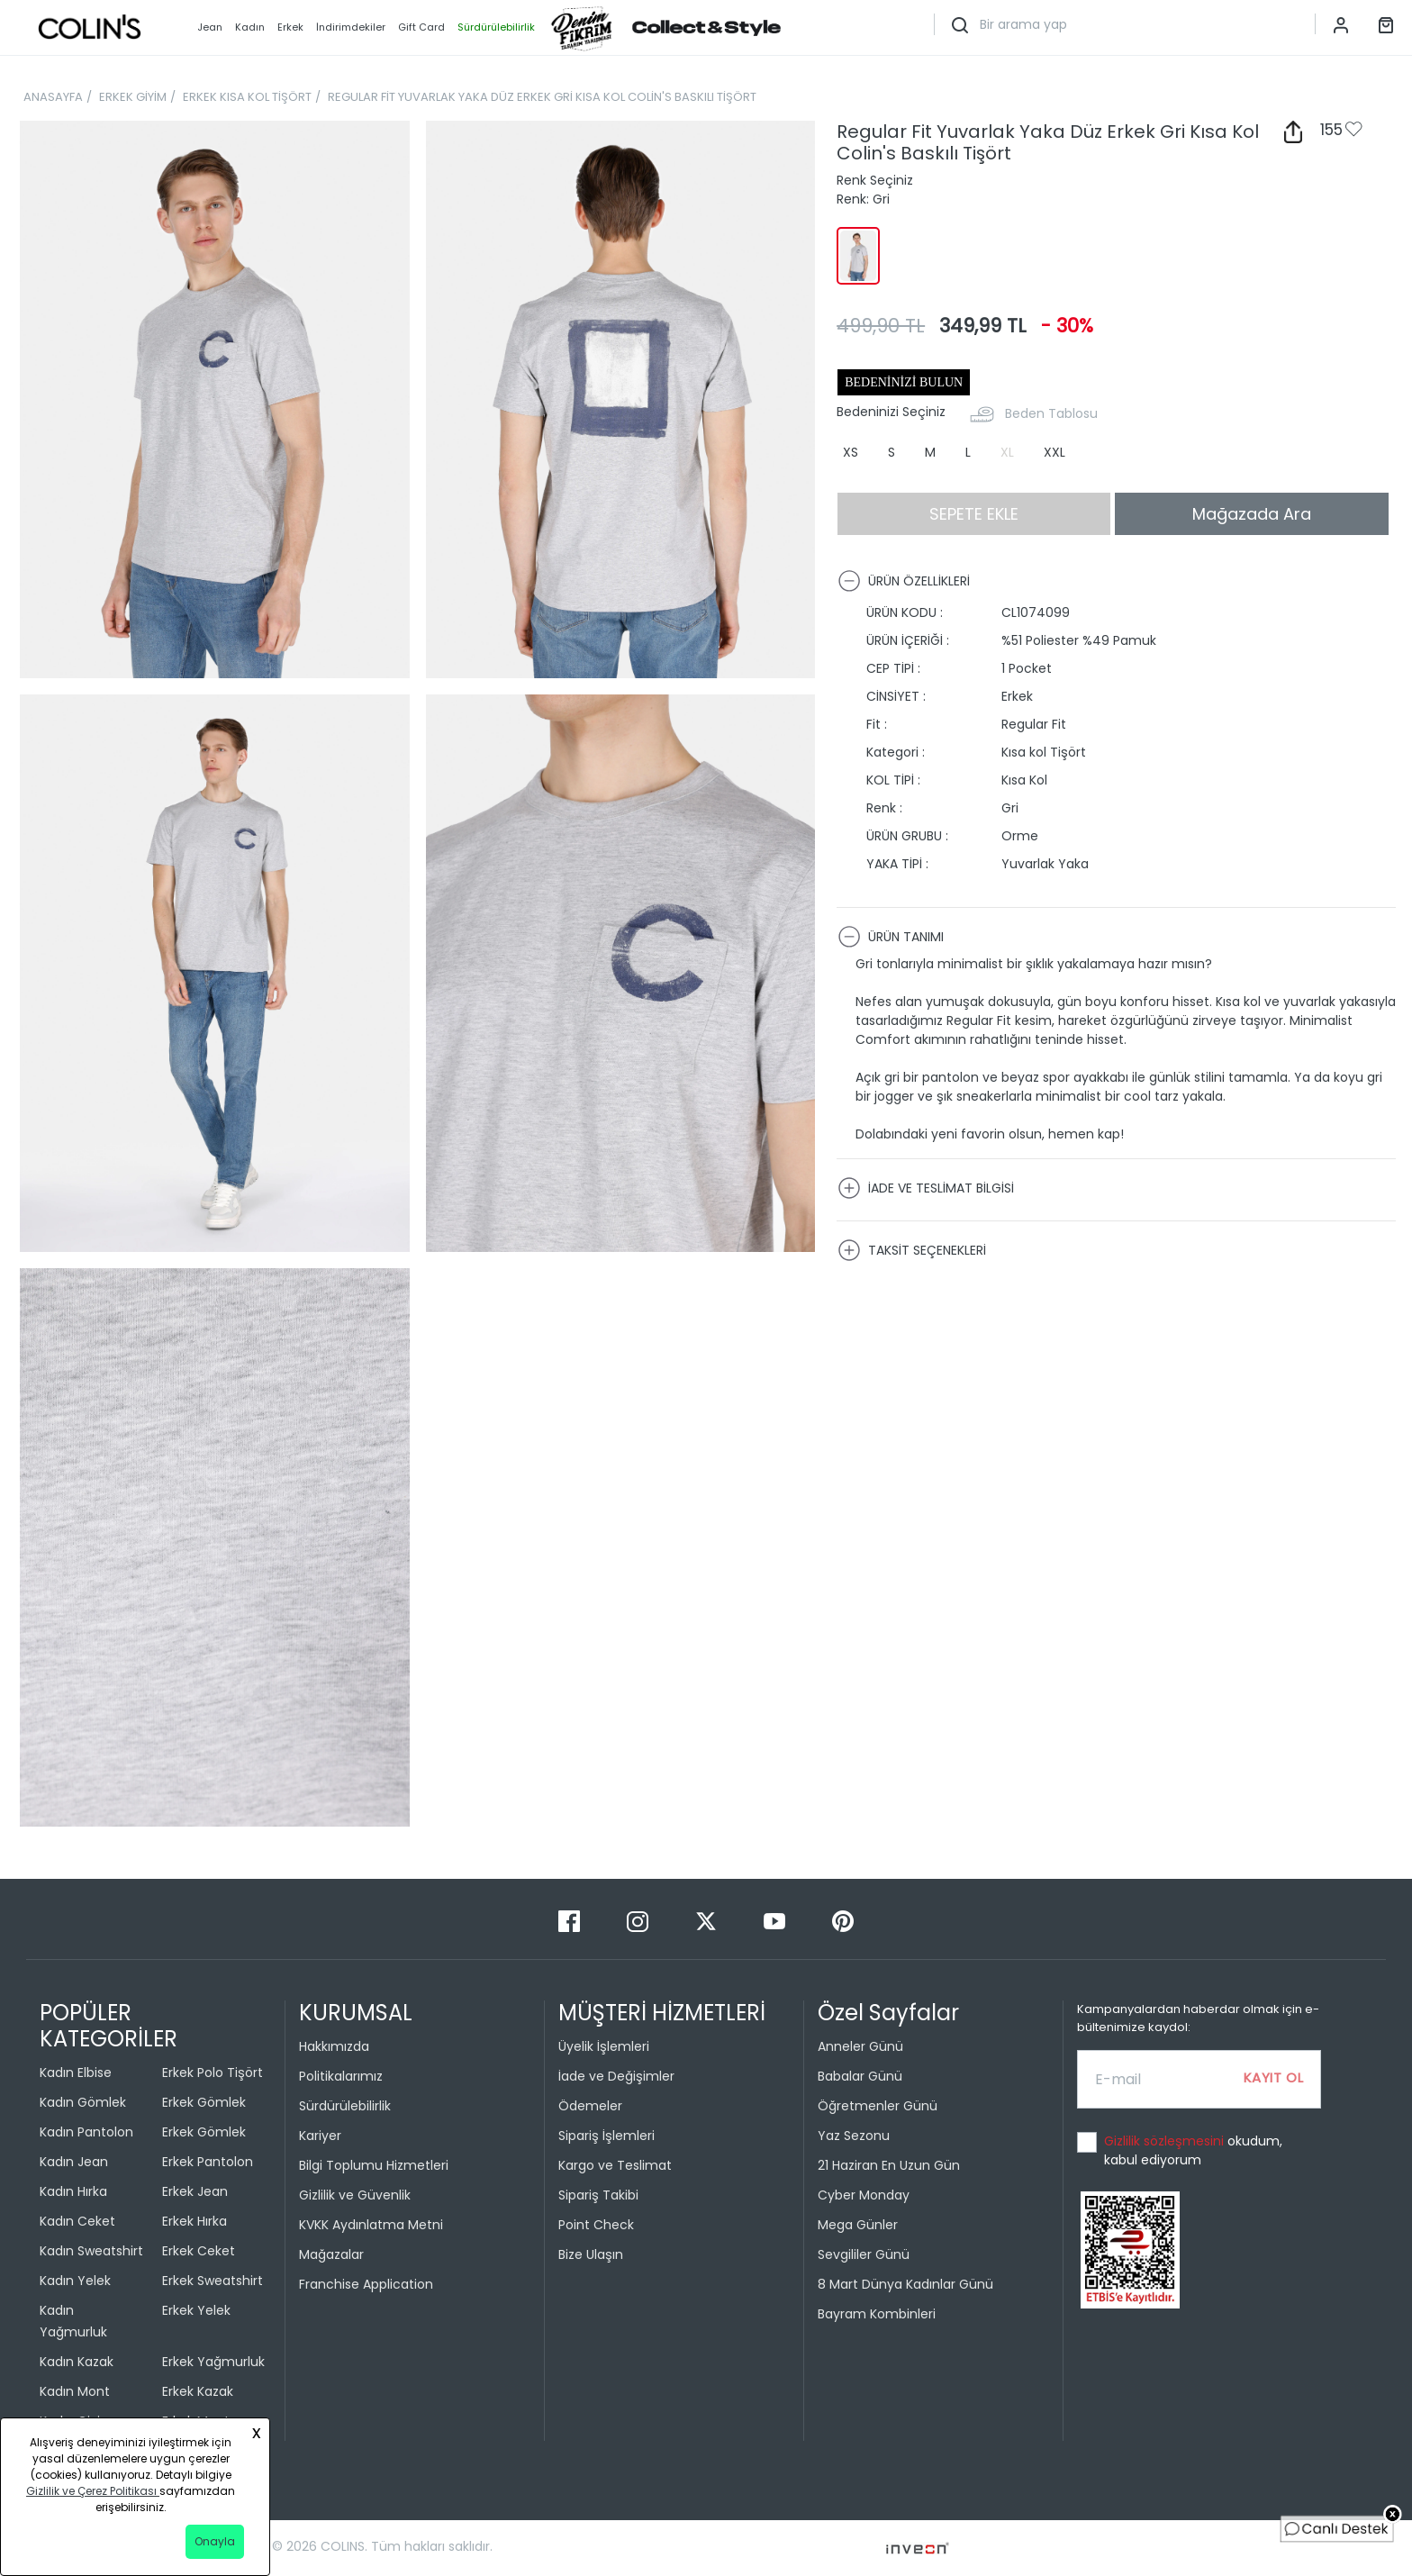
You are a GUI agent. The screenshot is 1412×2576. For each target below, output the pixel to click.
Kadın (250, 27)
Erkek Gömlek (204, 2102)
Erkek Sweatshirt (212, 2281)
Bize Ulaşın (590, 2254)
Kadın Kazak (76, 2362)
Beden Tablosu (1051, 413)
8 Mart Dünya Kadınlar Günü (905, 2284)
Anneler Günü (860, 2046)
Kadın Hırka (73, 2191)
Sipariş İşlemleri (606, 2136)
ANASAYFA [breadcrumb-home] (53, 96)
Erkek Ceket (198, 2251)
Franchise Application (366, 2284)
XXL (1054, 452)
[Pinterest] (843, 1920)
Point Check (596, 2225)
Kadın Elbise (76, 2073)
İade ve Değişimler (616, 2076)
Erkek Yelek (196, 2310)
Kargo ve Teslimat (615, 2165)
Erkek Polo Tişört (212, 2073)
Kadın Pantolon (86, 2132)
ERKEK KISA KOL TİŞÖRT (247, 96)
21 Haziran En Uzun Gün (889, 2165)
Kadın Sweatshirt (91, 2251)
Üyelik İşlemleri (603, 2046)
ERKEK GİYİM (133, 96)
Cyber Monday (864, 2195)
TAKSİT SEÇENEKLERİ (911, 1250)
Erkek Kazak (197, 2391)
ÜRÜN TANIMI (890, 936)
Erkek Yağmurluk (213, 2362)
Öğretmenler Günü (877, 2106)
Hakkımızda (334, 2046)
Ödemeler (590, 2106)
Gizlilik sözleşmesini (1165, 2141)
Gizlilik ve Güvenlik (355, 2195)
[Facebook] (571, 1920)
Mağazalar (331, 2254)
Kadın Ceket (77, 2221)
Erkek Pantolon (207, 2162)
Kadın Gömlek (83, 2102)
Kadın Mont (75, 2391)
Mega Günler (858, 2225)
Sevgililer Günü (864, 2254)
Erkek (290, 27)
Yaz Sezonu (854, 2136)
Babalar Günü (860, 2076)
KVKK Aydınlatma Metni (371, 2225)
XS (850, 452)
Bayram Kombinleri (877, 2314)
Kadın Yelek (75, 2281)
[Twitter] (707, 1920)
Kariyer (320, 2136)
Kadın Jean (74, 2162)
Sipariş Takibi (598, 2195)
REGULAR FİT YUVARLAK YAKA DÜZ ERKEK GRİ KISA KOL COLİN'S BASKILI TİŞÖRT (542, 96)
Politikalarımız (341, 2076)
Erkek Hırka (194, 2221)
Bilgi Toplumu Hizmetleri (373, 2165)
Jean (209, 27)
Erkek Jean (195, 2191)
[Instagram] (639, 1920)
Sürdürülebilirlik (345, 2106)
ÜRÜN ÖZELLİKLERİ (903, 580)
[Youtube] (776, 1920)
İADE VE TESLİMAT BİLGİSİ (925, 1188)
